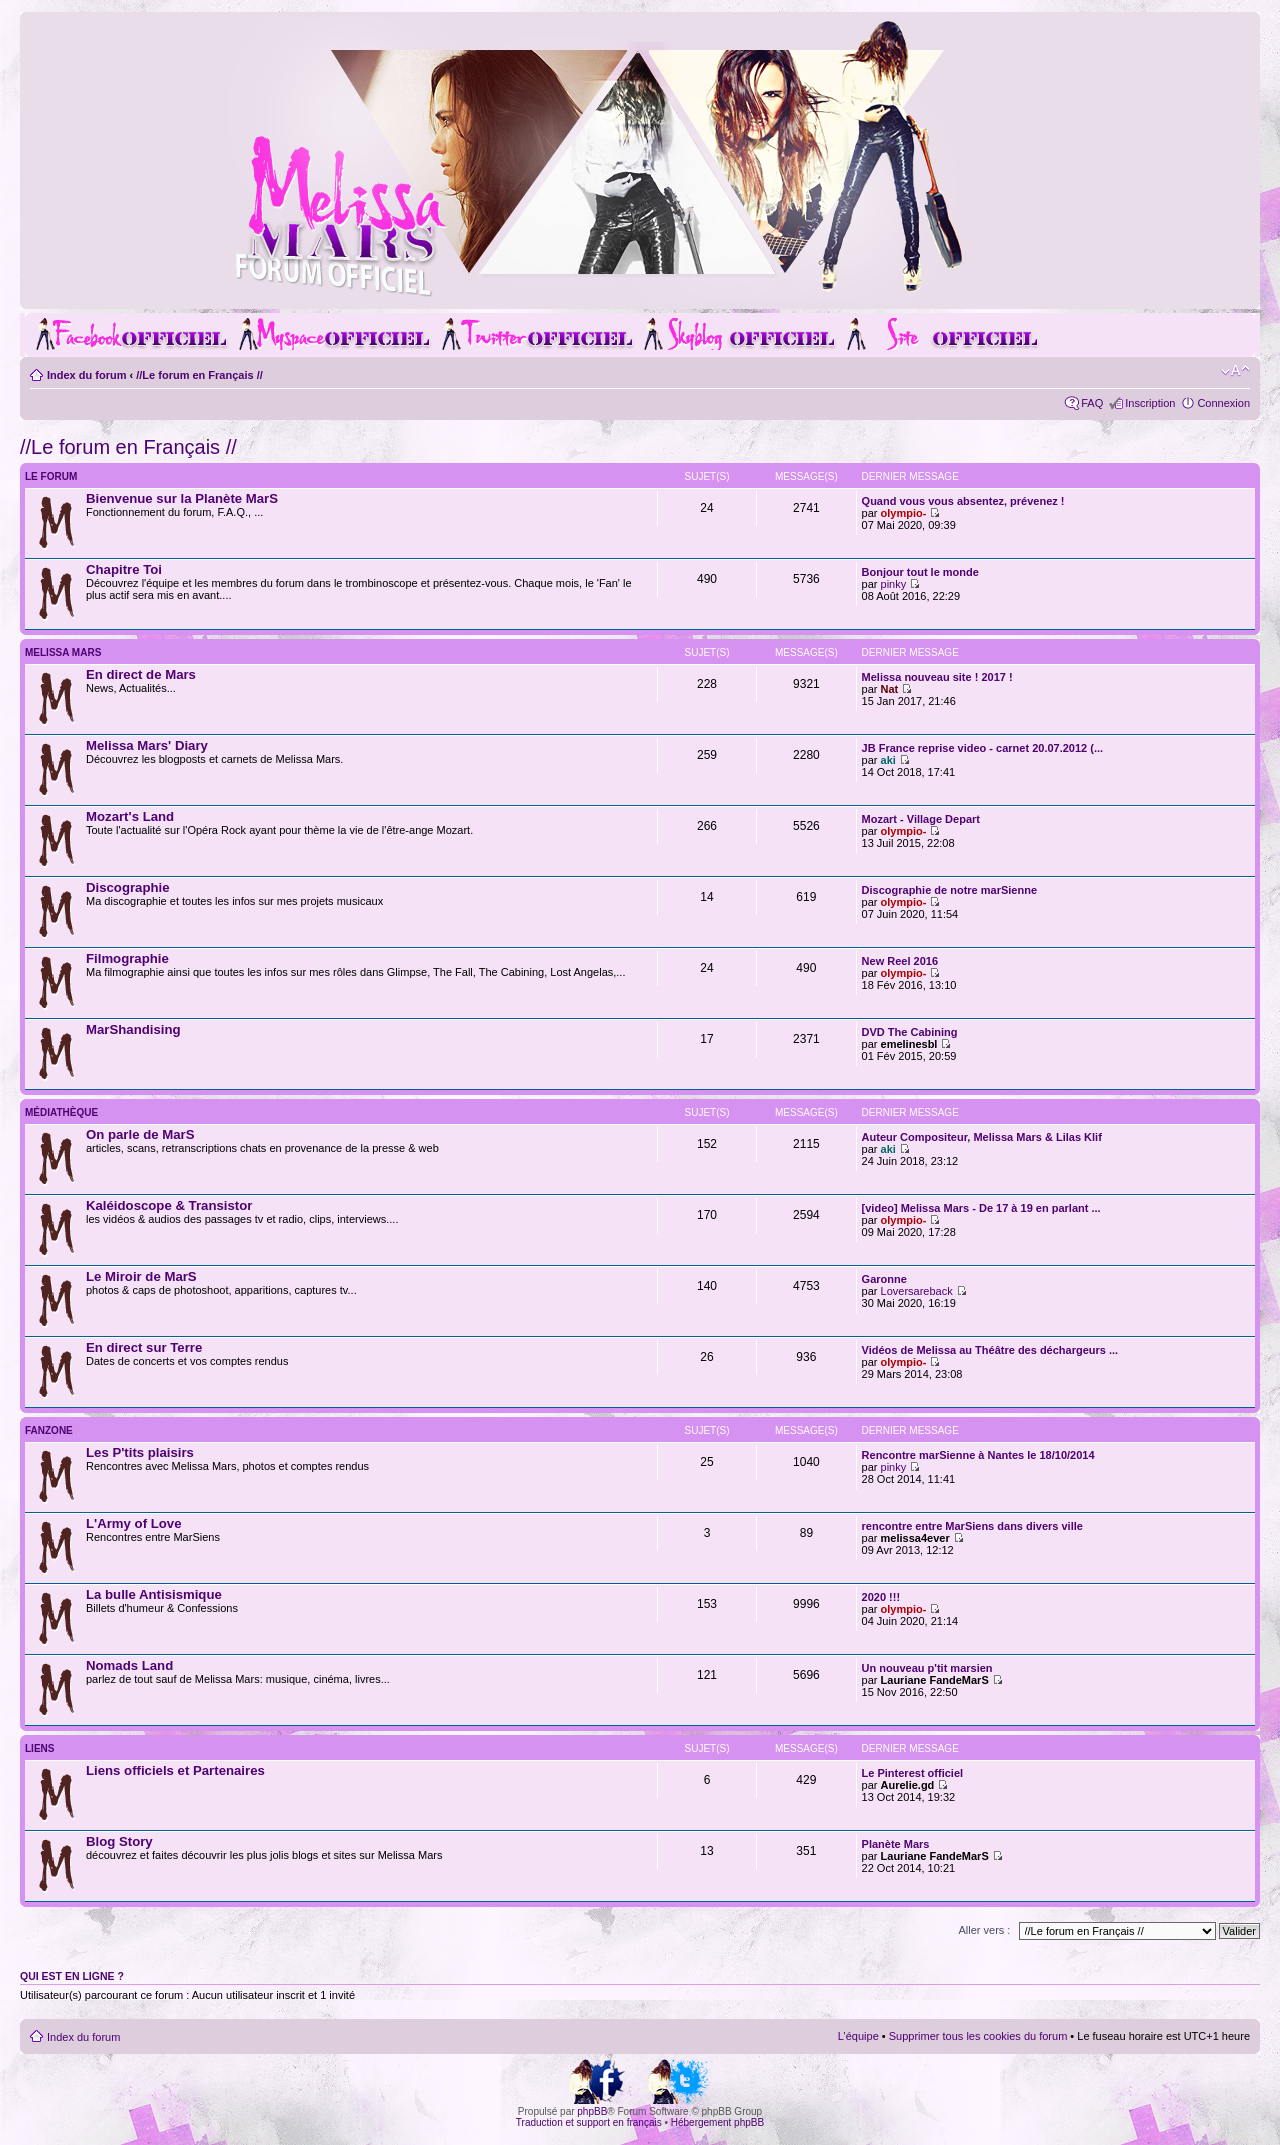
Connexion (1223, 403)
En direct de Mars (141, 674)
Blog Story (119, 1841)
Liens (39, 1748)
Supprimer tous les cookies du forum (978, 2036)
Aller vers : (984, 1930)
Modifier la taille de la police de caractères (1235, 371)
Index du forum (86, 375)
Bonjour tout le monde (920, 572)
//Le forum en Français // (199, 375)
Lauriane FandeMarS (935, 1680)
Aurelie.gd (908, 1785)
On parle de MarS (140, 1134)
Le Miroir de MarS (141, 1276)
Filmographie (127, 958)
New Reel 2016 (900, 961)
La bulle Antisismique (154, 1594)
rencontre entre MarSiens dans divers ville (972, 1526)
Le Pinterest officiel (912, 1773)
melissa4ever (915, 1538)
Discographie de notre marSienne (949, 890)
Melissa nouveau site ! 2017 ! (937, 677)
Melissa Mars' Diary (147, 745)
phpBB (592, 2111)
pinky (894, 584)
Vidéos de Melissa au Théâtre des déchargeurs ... (990, 1350)
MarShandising (133, 1029)
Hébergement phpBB (717, 2122)
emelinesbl (909, 1044)
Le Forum (51, 476)
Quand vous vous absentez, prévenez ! (963, 501)
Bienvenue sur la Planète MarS (182, 498)
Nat (890, 689)
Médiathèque (61, 1112)
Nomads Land (129, 1665)
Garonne (884, 1279)
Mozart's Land (130, 816)
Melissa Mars (63, 652)
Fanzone (49, 1430)
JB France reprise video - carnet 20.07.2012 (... (983, 748)
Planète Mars (896, 1844)
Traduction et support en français (589, 2122)
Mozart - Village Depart (921, 819)
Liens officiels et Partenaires (175, 1770)
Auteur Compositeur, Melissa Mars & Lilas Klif (982, 1137)
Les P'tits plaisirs (140, 1452)
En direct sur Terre (144, 1347)
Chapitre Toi (124, 569)
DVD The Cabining (910, 1032)
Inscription (1150, 403)
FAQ (1092, 403)
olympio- (904, 513)
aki (888, 760)
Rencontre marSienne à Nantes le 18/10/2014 (978, 1455)
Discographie (128, 887)
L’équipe (858, 2036)
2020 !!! (881, 1597)
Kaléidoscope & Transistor (169, 1205)
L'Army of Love (133, 1523)
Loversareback (917, 1291)
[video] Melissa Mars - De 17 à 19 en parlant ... (981, 1208)
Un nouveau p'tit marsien (927, 1668)
